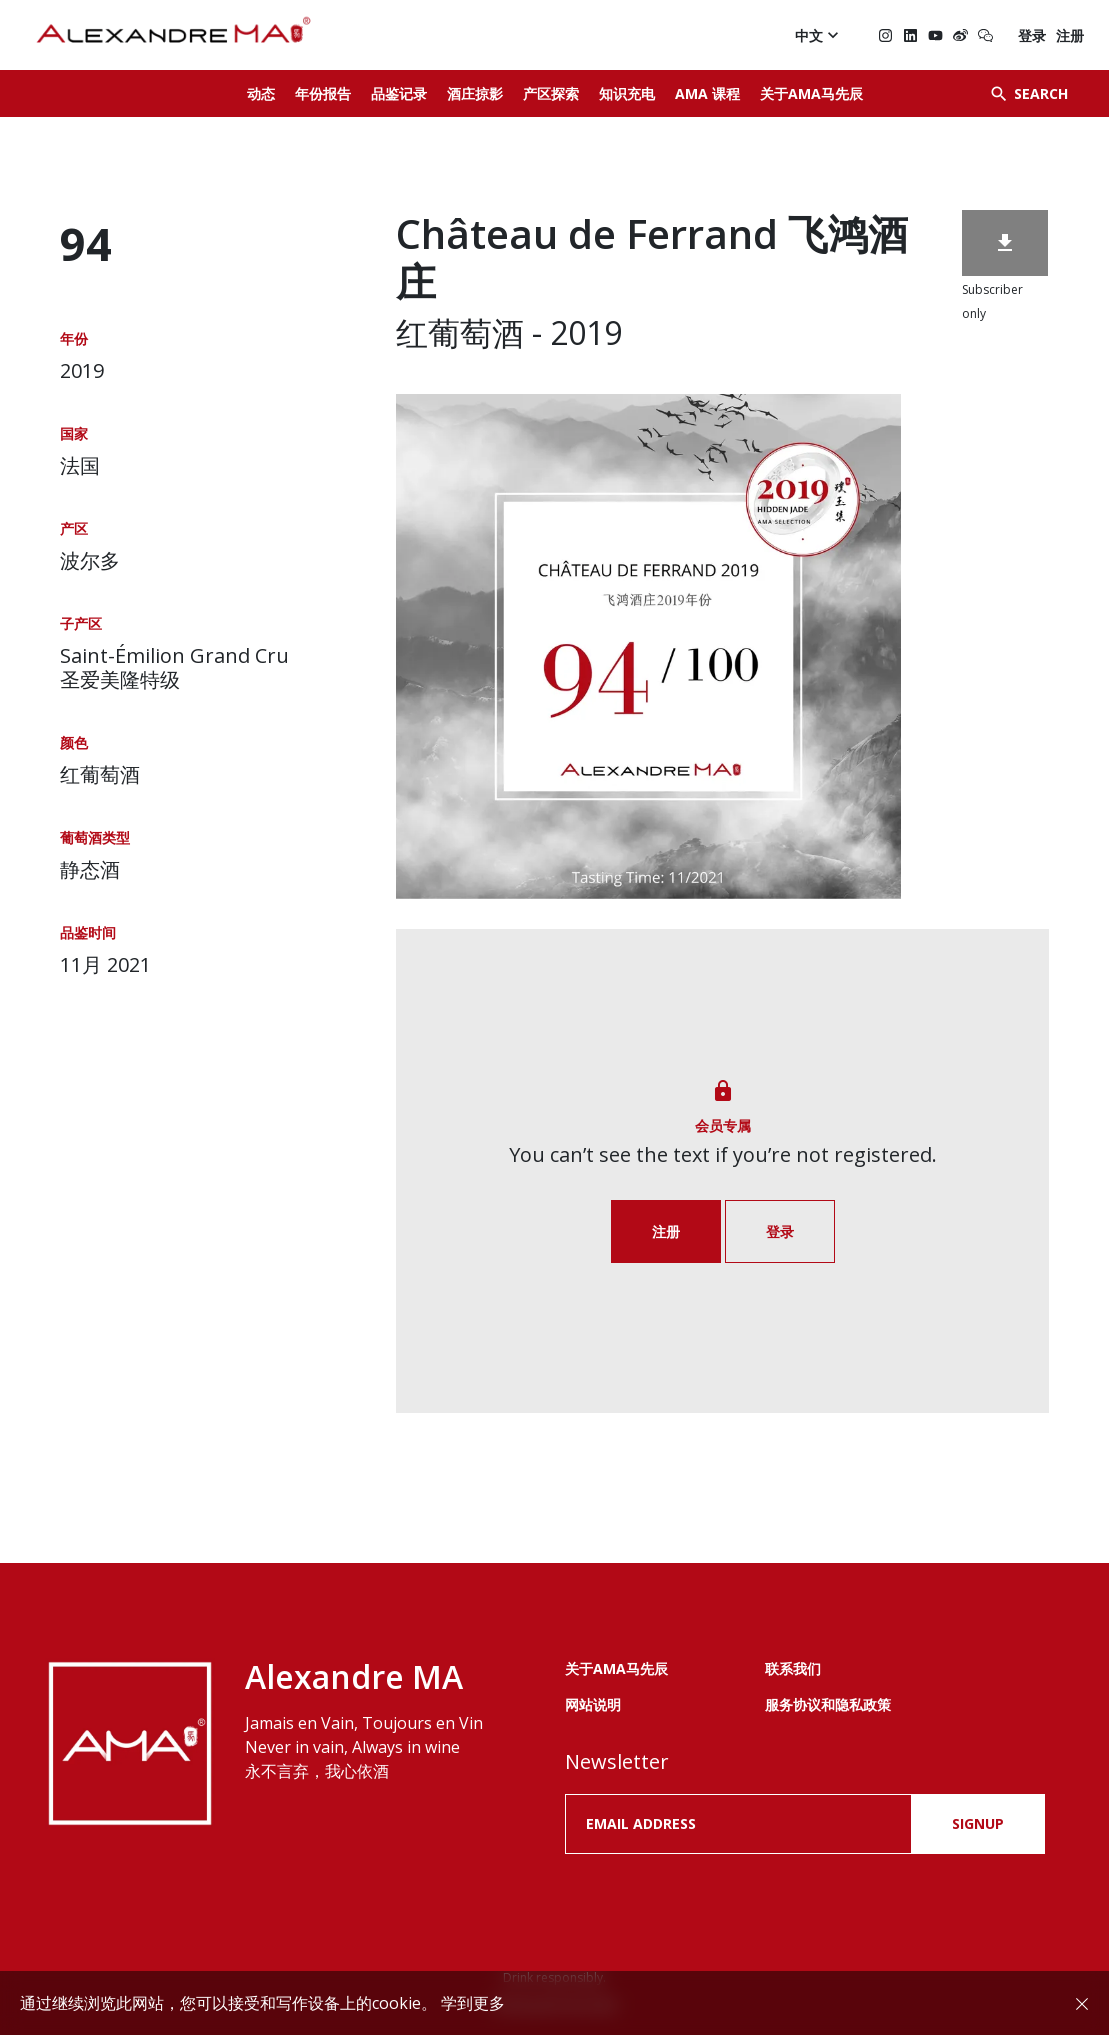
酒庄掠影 (475, 93)
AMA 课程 (707, 93)
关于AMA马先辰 (811, 93)
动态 (261, 93)
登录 (1032, 35)
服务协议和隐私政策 (828, 1704)
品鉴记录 (399, 93)
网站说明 (593, 1704)
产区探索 (551, 93)
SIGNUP (978, 1823)
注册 (1070, 35)
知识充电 (627, 93)
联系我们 (793, 1668)
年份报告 (323, 93)
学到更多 (473, 2003)
